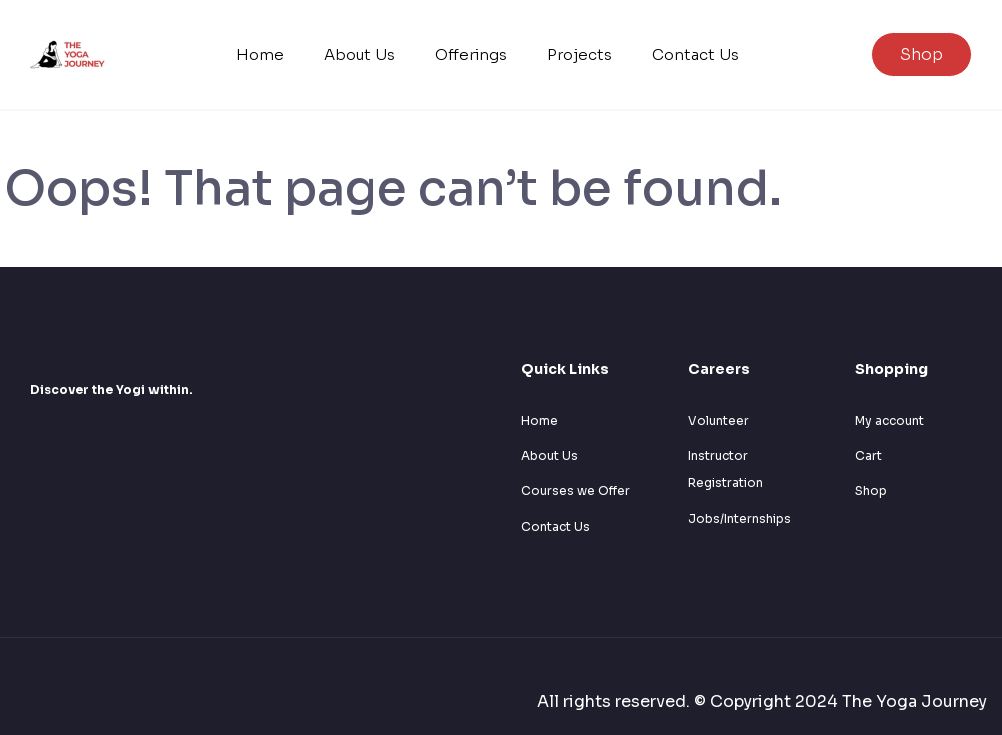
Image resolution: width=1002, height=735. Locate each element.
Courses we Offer (575, 490)
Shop (921, 54)
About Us (359, 54)
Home (260, 54)
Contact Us (695, 54)
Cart (868, 455)
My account (889, 420)
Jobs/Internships (739, 518)
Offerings (471, 54)
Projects (579, 54)
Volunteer (718, 420)
